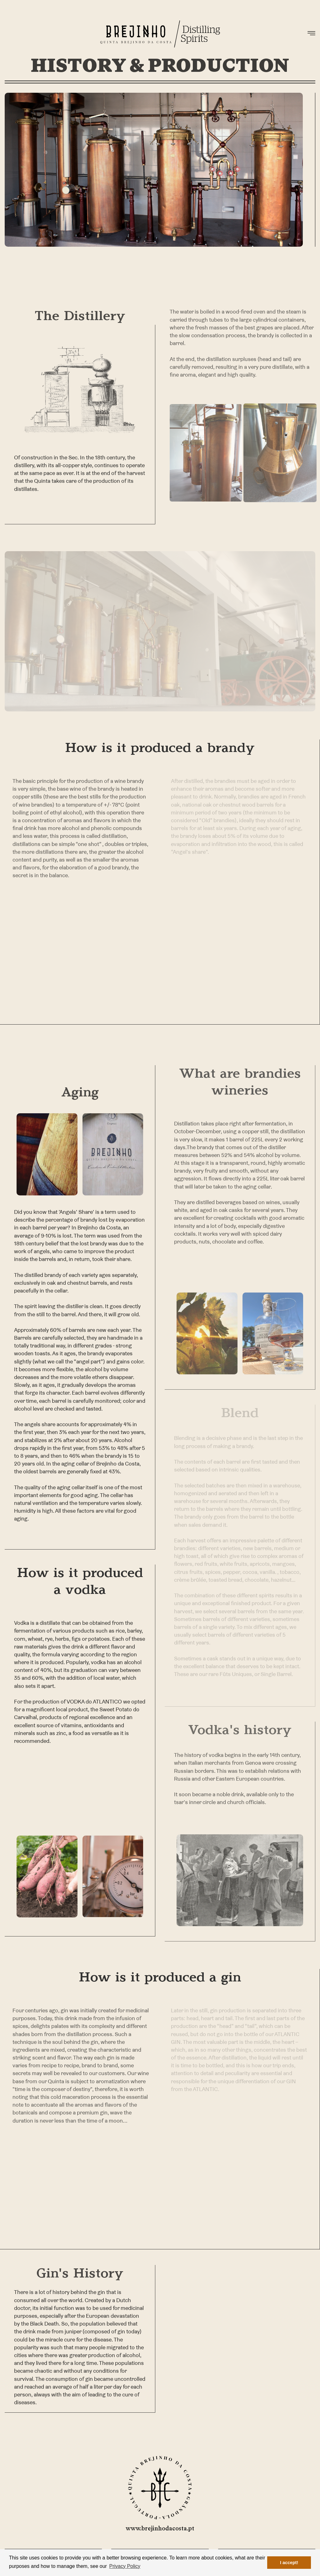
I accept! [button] (289, 2562)
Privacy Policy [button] (125, 2566)
